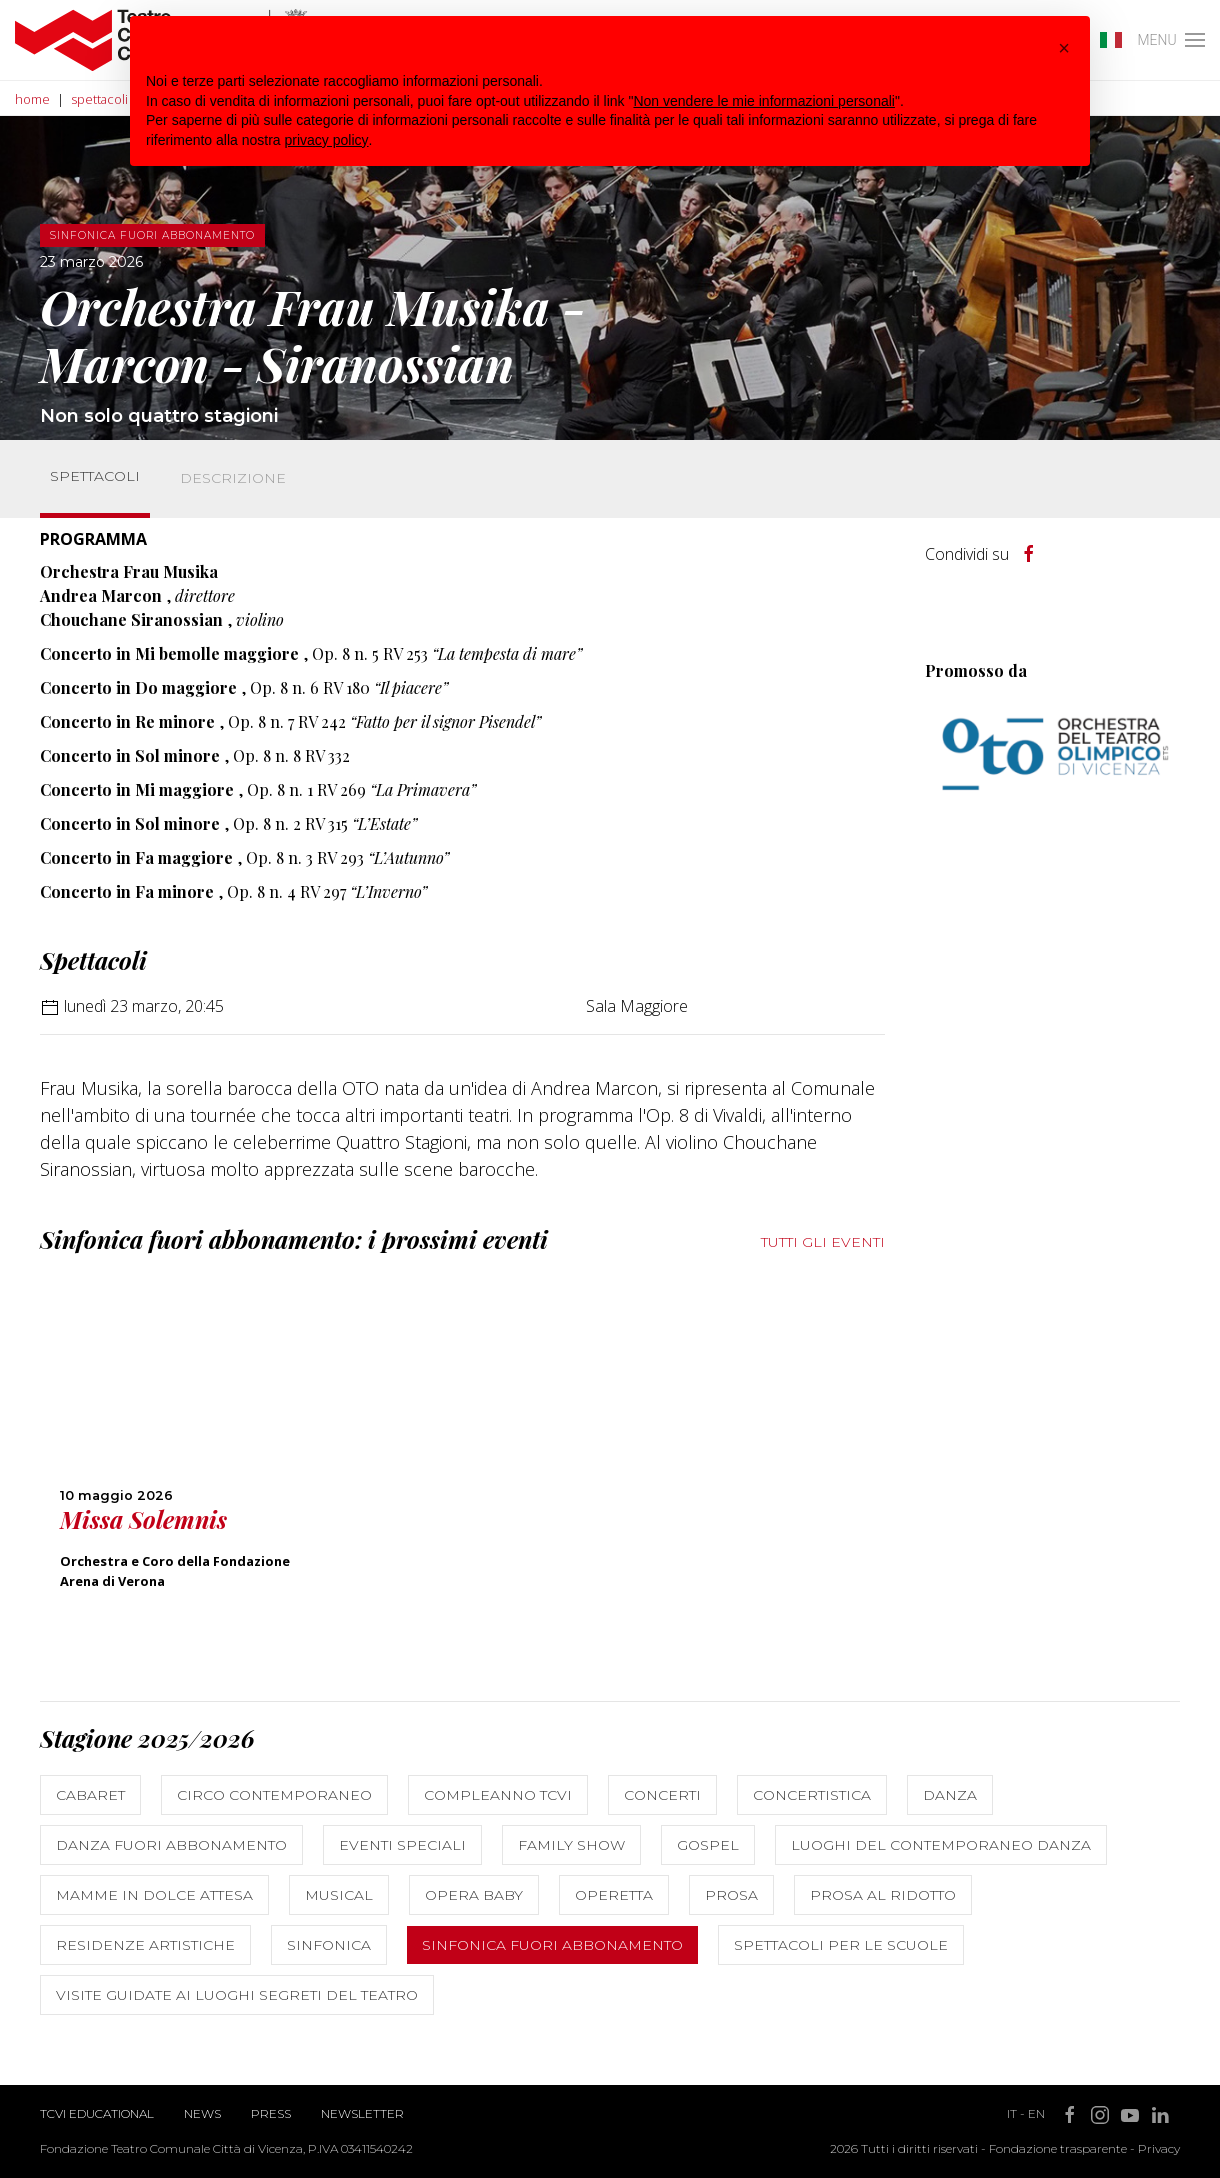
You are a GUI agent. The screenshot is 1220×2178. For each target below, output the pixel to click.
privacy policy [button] (327, 140)
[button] (1064, 48)
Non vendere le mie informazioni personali (763, 101)
